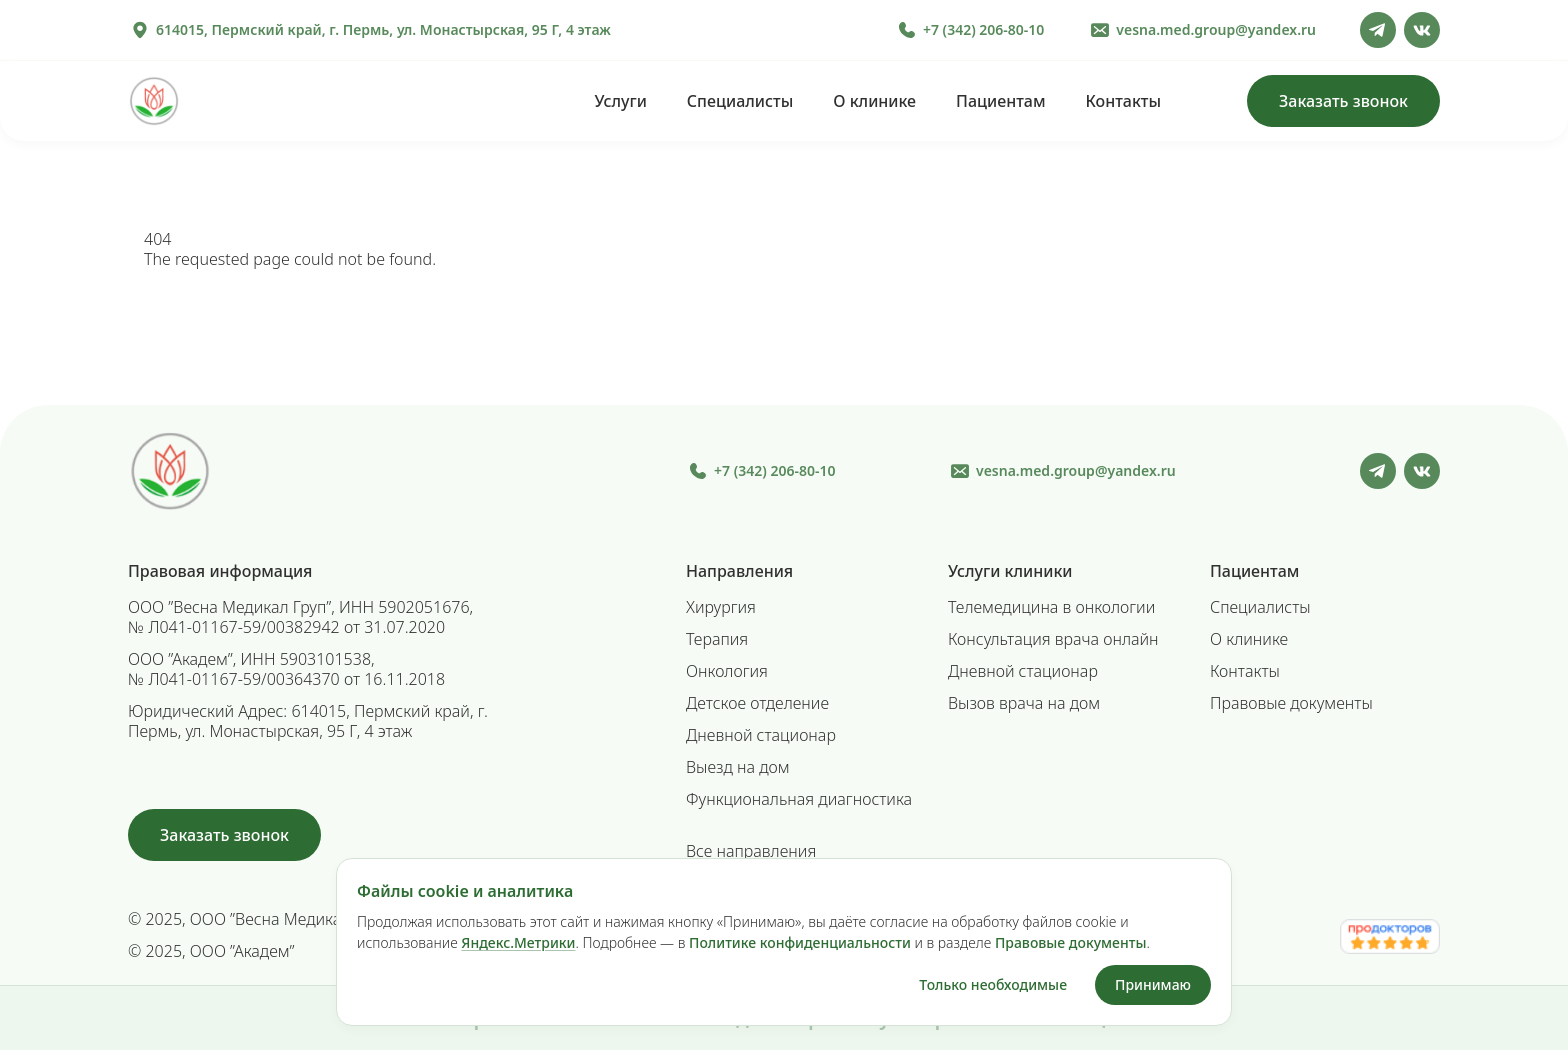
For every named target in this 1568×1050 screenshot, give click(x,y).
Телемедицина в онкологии (1051, 607)
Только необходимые (993, 984)
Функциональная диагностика (799, 799)
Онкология (727, 671)
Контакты (1124, 101)
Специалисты (740, 101)
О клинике (874, 101)
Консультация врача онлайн (1053, 639)
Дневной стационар (761, 735)
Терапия (717, 639)
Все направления (751, 851)
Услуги (620, 101)
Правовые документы (1291, 703)
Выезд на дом (738, 767)
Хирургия (721, 607)
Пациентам (1000, 101)
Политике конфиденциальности (800, 942)
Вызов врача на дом (1024, 703)
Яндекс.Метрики (518, 942)
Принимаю (1153, 984)
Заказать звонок (1343, 101)
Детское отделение (757, 703)
